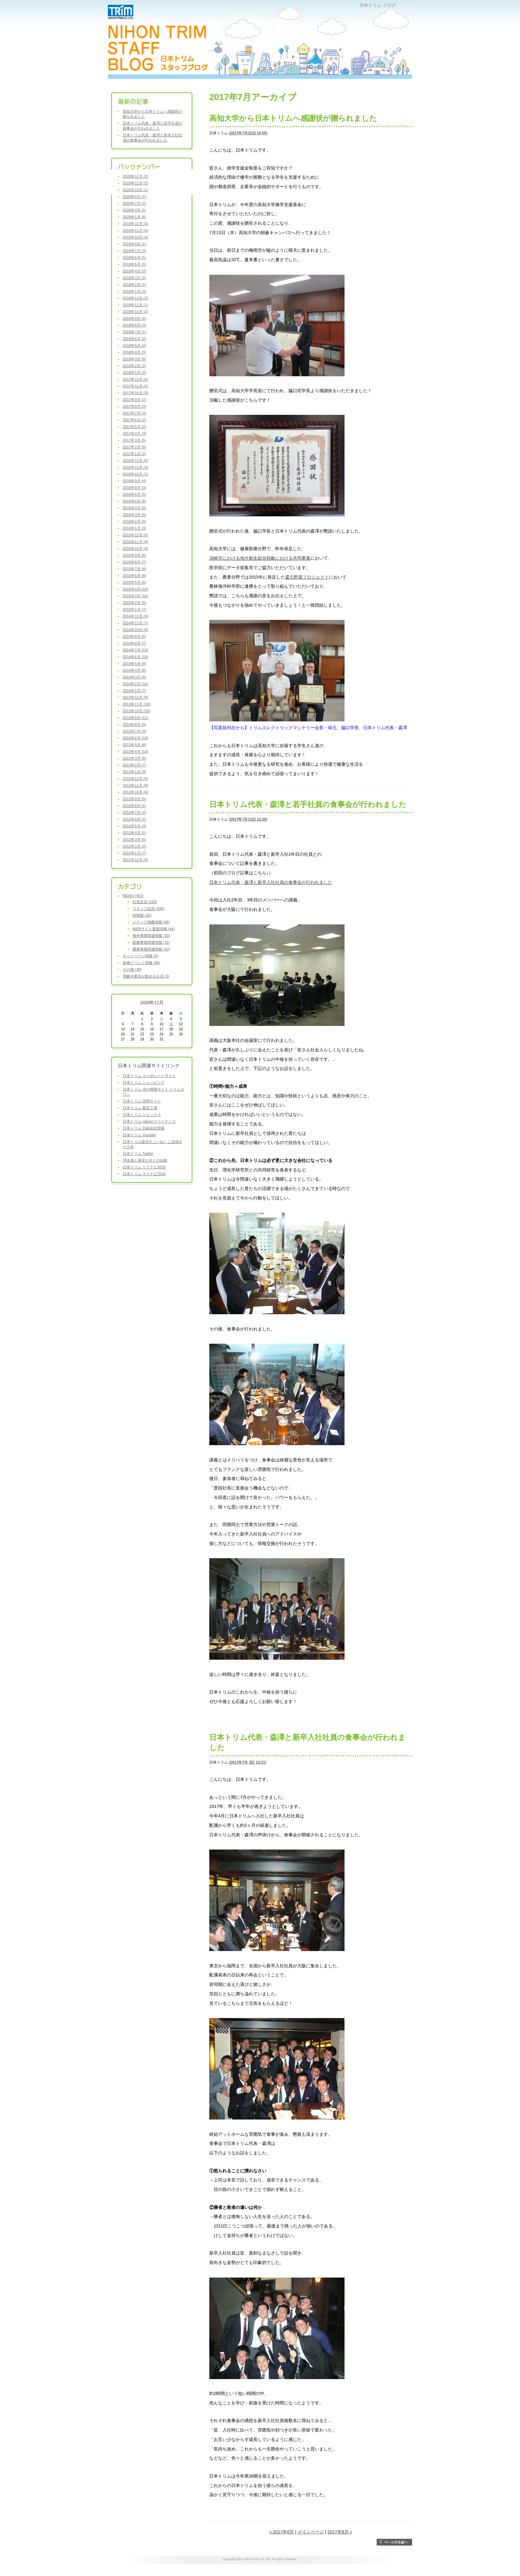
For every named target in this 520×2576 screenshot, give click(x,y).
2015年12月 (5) (135, 535)
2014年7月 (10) (135, 650)
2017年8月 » (340, 2531)
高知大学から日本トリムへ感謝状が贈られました (293, 118)
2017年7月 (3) (134, 413)
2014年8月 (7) (134, 643)
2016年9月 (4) (134, 481)
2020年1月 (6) (134, 217)
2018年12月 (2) (135, 298)
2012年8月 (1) (134, 806)
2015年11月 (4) (135, 542)
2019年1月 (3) (134, 291)
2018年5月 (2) (134, 345)
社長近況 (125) (145, 902)
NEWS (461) (133, 896)
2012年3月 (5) (134, 839)
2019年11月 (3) (135, 230)
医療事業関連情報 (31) (151, 942)
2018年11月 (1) (135, 305)
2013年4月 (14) (135, 751)
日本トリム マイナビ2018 (144, 1174)
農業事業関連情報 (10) (151, 949)
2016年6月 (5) (134, 494)
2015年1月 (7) (134, 609)
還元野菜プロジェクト (307, 577)
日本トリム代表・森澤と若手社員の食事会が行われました (307, 804)
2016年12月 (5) (135, 460)
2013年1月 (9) (134, 772)
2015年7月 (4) (134, 569)
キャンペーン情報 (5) (140, 956)
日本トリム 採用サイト (142, 1101)
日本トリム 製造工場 (140, 1108)
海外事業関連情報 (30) (151, 936)
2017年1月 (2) (134, 454)
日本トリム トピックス (142, 1115)
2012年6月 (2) (134, 819)
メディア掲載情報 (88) (151, 922)
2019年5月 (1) (134, 264)
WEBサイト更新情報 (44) (154, 929)
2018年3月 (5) (134, 359)
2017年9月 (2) (134, 400)
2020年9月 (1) (134, 197)
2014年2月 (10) (135, 684)
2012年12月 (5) (135, 779)
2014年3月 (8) (134, 677)
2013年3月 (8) (134, 758)
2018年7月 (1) (134, 332)
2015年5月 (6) (134, 582)
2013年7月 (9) (134, 731)
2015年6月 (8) (134, 576)
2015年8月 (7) (134, 562)
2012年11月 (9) (135, 785)
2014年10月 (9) (135, 630)
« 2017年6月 (281, 2531)
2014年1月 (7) (134, 691)
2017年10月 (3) (135, 393)
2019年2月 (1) (134, 285)
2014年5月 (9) (134, 664)
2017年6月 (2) (134, 420)
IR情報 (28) (142, 915)
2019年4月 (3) (134, 271)
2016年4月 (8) (134, 508)
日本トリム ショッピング (144, 1082)
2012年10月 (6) (135, 792)
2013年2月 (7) (134, 765)
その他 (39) (132, 969)
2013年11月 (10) (136, 704)
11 (171, 1024)
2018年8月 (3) (134, 325)
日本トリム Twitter (138, 1153)
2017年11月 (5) (135, 386)
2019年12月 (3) (135, 224)
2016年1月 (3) (134, 528)
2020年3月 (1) (134, 210)
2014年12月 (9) (135, 616)
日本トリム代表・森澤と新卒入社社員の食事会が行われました (270, 882)
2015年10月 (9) (135, 548)
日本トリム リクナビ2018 (144, 1167)
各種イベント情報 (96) (141, 963)
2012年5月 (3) (134, 826)
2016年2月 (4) (134, 521)
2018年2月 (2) (134, 366)
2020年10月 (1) (135, 190)
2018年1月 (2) (134, 373)
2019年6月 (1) (134, 257)
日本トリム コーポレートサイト (149, 1076)
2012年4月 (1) (134, 833)
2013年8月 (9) (134, 724)
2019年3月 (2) (134, 278)
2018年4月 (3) (134, 352)
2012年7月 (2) (134, 812)
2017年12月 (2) (135, 379)
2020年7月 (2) (134, 203)
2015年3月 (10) (135, 596)
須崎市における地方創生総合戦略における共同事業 (259, 558)
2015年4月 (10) (135, 589)
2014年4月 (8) (134, 670)
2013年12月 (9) (135, 697)
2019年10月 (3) (135, 237)
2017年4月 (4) (134, 433)
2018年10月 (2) (135, 312)
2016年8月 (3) (134, 488)
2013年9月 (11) (135, 718)
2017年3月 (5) (134, 440)
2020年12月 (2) (135, 176)
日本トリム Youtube (139, 1135)
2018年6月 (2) (134, 339)
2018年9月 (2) (134, 318)
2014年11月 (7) (135, 623)
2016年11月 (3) (135, 467)
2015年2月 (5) (134, 603)
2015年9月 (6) (134, 555)
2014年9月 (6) (134, 636)
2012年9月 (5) (134, 799)
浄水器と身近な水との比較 (145, 1160)
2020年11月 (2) (135, 183)
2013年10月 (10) (136, 711)
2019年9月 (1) (134, 244)
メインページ (311, 2531)
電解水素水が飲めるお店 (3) (146, 976)
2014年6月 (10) (135, 657)
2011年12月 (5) (135, 860)
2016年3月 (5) (134, 515)
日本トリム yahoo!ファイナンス (149, 1121)
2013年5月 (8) (134, 745)
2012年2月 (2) (134, 846)
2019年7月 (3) (134, 251)
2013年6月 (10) (135, 738)
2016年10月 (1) (135, 474)
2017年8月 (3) (134, 406)
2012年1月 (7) (134, 853)
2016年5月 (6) (134, 501)
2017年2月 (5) (134, 447)
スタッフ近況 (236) (149, 908)
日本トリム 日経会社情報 (144, 1128)
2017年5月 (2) (134, 427)
